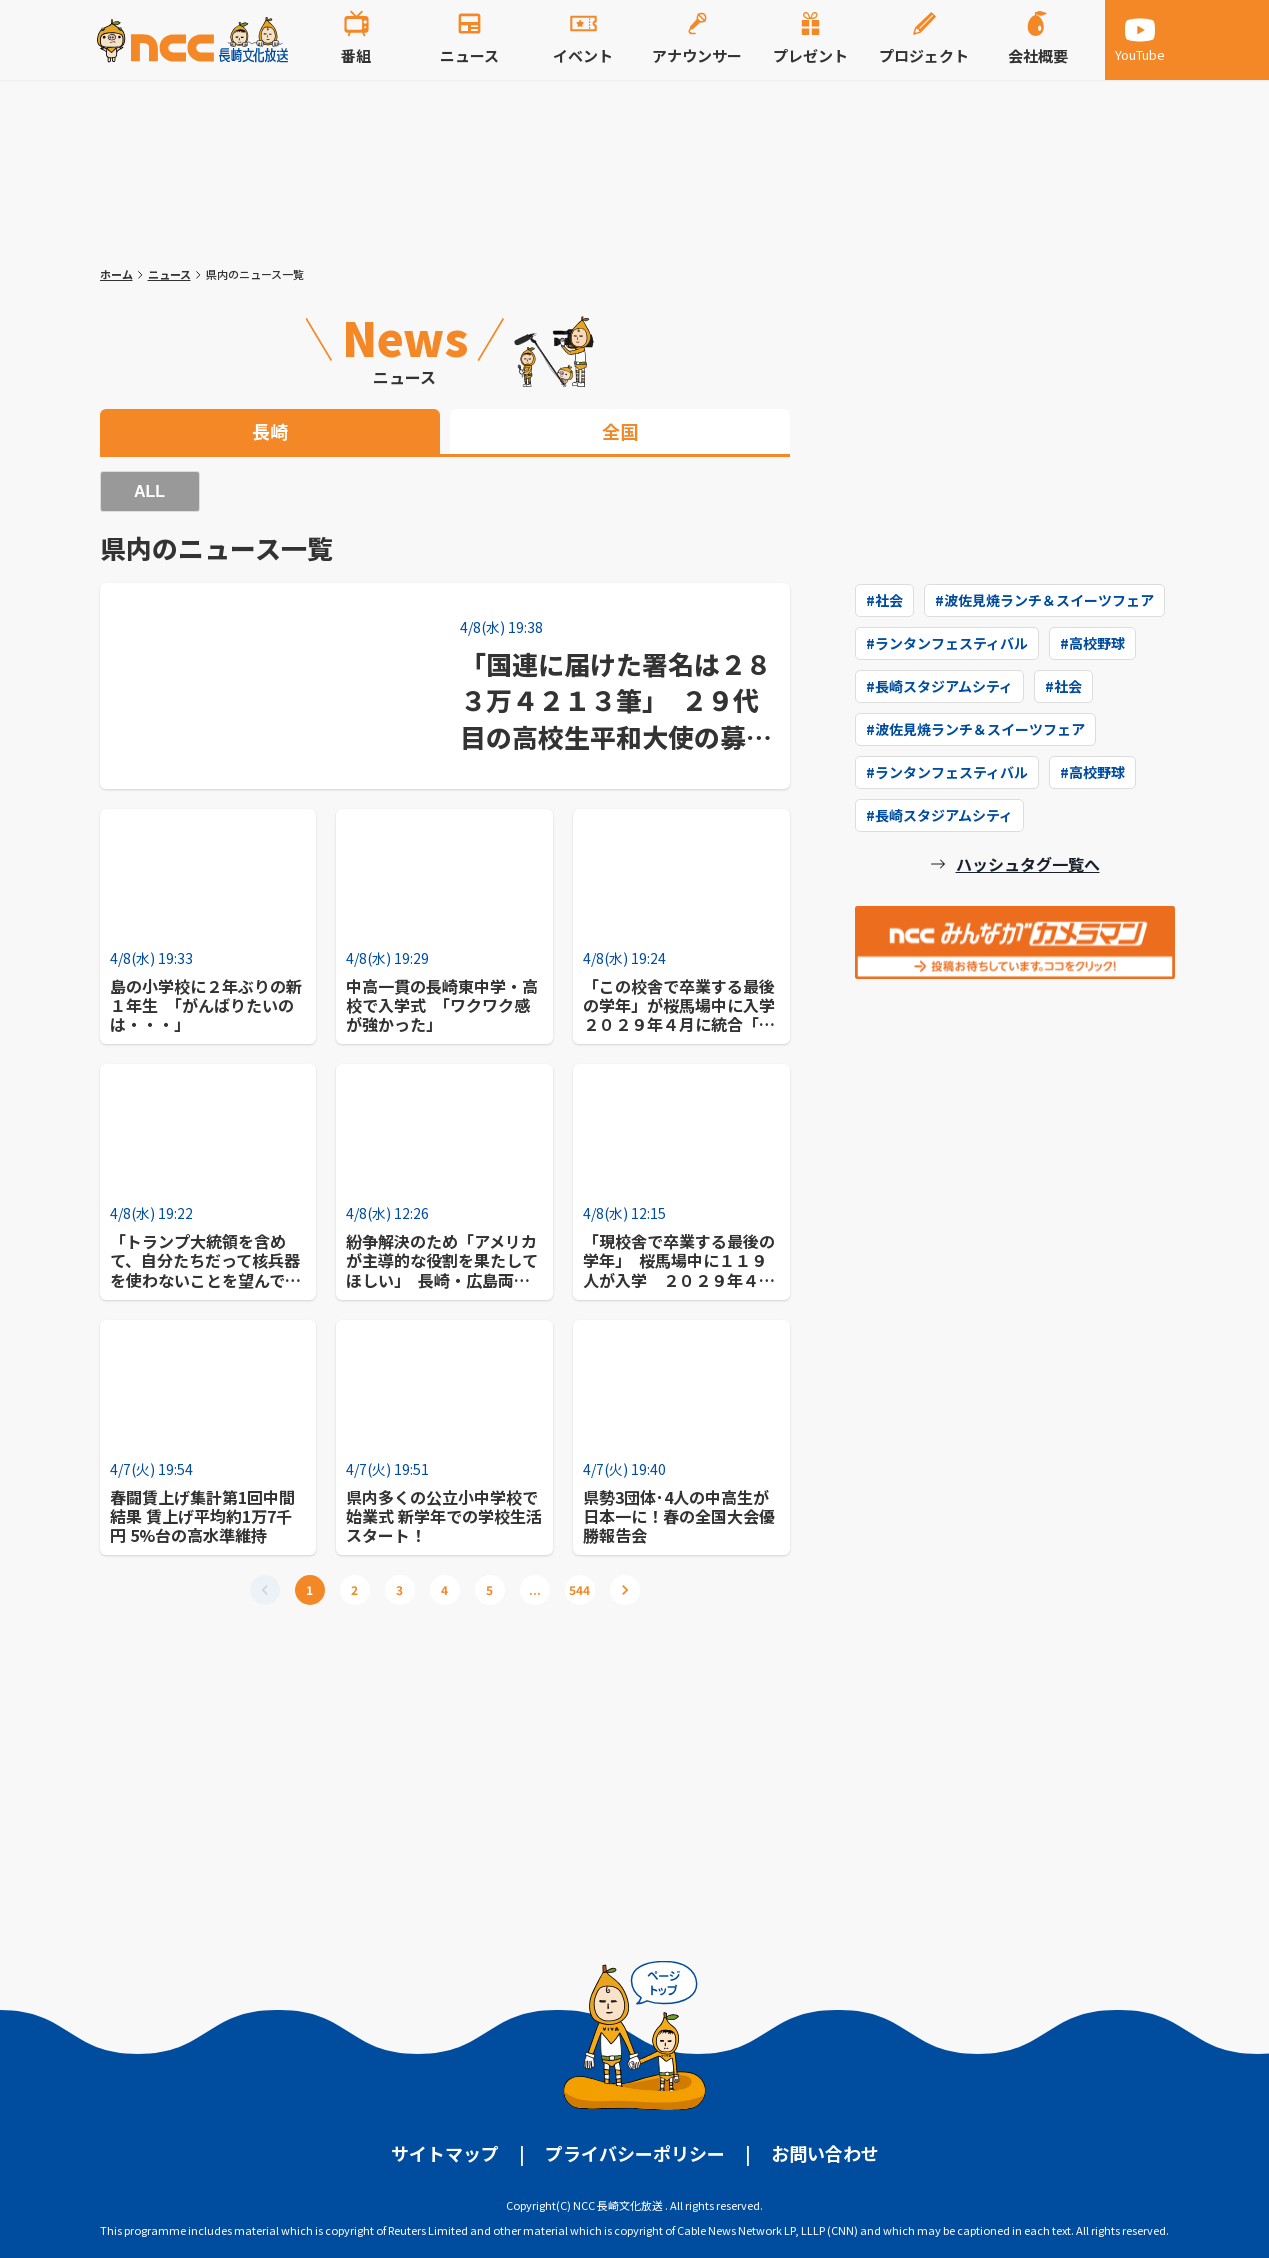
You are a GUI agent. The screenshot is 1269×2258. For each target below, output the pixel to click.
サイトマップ (445, 2153)
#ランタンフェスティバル (947, 643)
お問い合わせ (825, 2153)
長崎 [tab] (270, 431)
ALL (149, 491)
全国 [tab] (620, 431)
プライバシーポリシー (635, 2153)
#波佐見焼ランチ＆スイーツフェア (1044, 600)
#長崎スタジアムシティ (939, 686)
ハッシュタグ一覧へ (1028, 864)
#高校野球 (1092, 643)
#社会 (884, 600)
